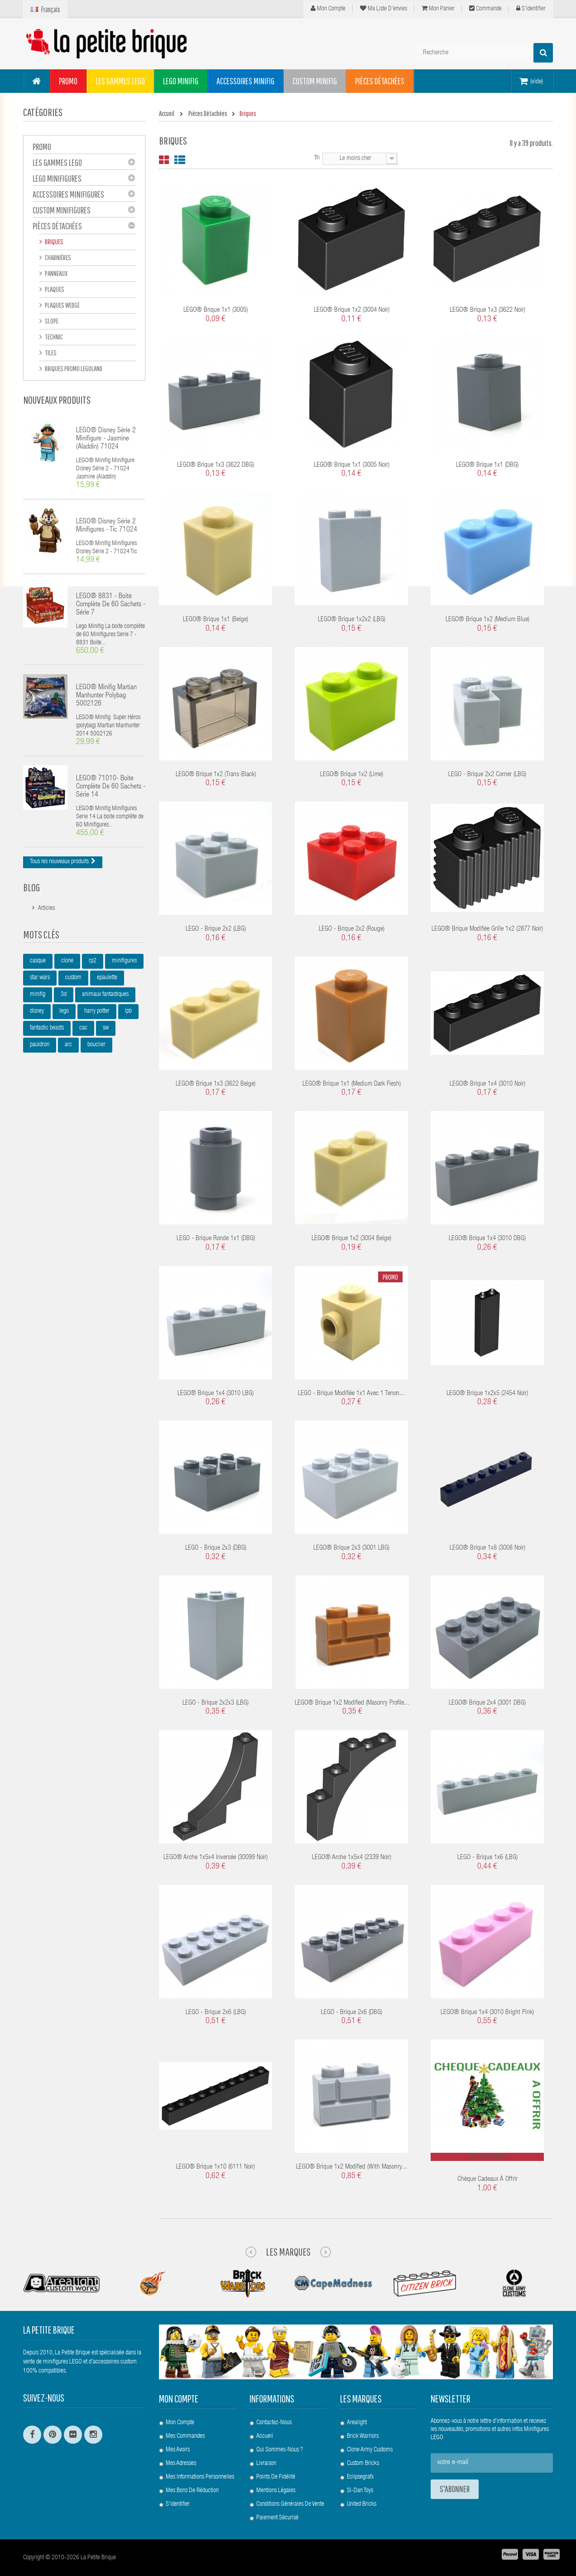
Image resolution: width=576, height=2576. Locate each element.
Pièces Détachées (57, 226)
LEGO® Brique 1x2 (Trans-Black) (216, 774)
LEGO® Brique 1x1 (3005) (215, 310)
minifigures (124, 961)
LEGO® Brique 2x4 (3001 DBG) (487, 1703)
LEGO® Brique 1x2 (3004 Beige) (351, 1238)
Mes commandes (185, 2436)
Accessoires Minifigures (68, 194)
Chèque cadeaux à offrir (487, 2179)
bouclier (96, 1045)
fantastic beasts (47, 1028)
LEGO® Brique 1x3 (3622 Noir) (487, 310)
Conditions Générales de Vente (290, 2504)
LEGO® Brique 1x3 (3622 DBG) (215, 465)
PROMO (42, 146)
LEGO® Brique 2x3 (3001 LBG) (351, 1548)
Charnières (57, 257)
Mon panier (438, 8)
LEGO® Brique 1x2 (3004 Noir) (351, 310)
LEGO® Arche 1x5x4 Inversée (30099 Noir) (215, 1857)
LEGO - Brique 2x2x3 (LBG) (215, 1703)
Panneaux (55, 273)
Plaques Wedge (62, 305)
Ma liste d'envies (383, 8)
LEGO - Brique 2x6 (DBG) (351, 2012)
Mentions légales (275, 2491)
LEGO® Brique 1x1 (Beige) (215, 619)
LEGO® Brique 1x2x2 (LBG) (351, 619)
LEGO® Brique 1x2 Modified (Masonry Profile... (352, 1703)
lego (64, 1011)
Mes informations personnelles (200, 2477)
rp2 (92, 961)
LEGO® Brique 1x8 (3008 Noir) (487, 1548)
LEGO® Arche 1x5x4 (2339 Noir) (351, 1857)
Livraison (266, 2463)
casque (38, 961)
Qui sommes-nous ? (279, 2450)
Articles (46, 908)
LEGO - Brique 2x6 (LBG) (216, 2012)
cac (83, 1028)
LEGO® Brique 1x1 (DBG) (487, 465)
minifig (37, 994)
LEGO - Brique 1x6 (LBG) (487, 1857)
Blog (31, 887)
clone (67, 961)
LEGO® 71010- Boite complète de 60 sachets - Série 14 (110, 787)
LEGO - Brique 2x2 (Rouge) (351, 929)
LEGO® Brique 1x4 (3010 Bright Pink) (487, 2012)
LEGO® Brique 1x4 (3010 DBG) (487, 1238)
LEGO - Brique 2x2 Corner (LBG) (487, 774)
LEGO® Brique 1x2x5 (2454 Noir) (487, 1393)
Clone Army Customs (370, 2450)
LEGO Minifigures (57, 178)
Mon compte (328, 8)
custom (73, 978)
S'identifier (531, 8)
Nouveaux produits (57, 399)
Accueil (264, 2436)
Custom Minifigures (62, 210)
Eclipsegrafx (360, 2477)
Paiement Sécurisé (277, 2518)
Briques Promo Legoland (73, 368)
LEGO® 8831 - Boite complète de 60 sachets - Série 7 (110, 605)
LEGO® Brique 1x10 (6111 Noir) (215, 2167)
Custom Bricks (363, 2463)
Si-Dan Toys (360, 2491)
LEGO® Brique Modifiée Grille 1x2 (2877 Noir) (487, 929)
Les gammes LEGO (57, 162)
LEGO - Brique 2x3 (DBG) (215, 1548)
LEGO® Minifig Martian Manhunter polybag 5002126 (106, 696)
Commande (485, 8)
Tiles (50, 352)
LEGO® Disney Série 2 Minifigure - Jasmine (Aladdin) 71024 (106, 439)
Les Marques (288, 2251)
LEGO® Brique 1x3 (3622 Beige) (215, 1084)
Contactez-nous (274, 2423)
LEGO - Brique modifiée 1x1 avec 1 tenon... (351, 1393)
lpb (128, 1011)
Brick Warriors (363, 2436)
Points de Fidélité (275, 2477)
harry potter (97, 1011)
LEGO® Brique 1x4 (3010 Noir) (487, 1084)
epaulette (107, 978)
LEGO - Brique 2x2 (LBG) (216, 929)
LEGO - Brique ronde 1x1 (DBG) (216, 1238)
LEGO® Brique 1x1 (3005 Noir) (351, 465)
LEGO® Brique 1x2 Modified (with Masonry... (351, 2167)
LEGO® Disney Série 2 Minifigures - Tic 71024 (106, 526)
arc (68, 1045)
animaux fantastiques (105, 994)
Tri (317, 158)
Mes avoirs (178, 2450)
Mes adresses (181, 2463)
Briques (53, 241)
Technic (53, 337)
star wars (40, 978)
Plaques (54, 289)
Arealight (357, 2423)
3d (64, 994)
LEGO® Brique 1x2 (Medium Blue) (487, 619)
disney (37, 1011)
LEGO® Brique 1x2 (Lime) (351, 774)
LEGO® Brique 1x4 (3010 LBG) (216, 1393)
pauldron (39, 1045)
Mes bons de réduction (192, 2491)
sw (106, 1028)
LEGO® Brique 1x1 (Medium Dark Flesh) (351, 1084)
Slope (51, 321)
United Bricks (361, 2504)
